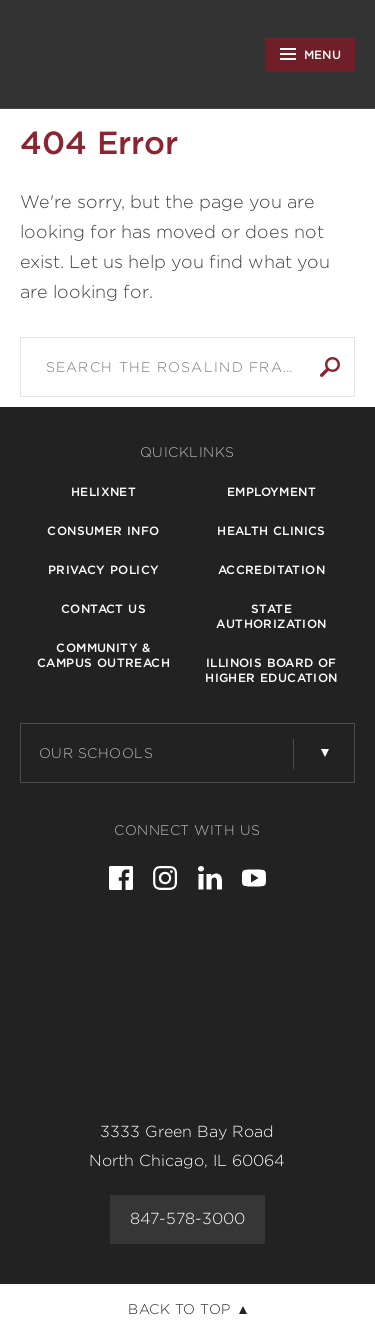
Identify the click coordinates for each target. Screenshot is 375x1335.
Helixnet (103, 491)
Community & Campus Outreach (103, 655)
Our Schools (96, 753)
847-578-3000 (187, 1218)
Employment (271, 491)
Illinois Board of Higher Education (271, 670)
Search (330, 367)
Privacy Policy (104, 569)
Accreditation (271, 569)
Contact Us (103, 608)
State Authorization (271, 616)
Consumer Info (103, 530)
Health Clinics (271, 530)
